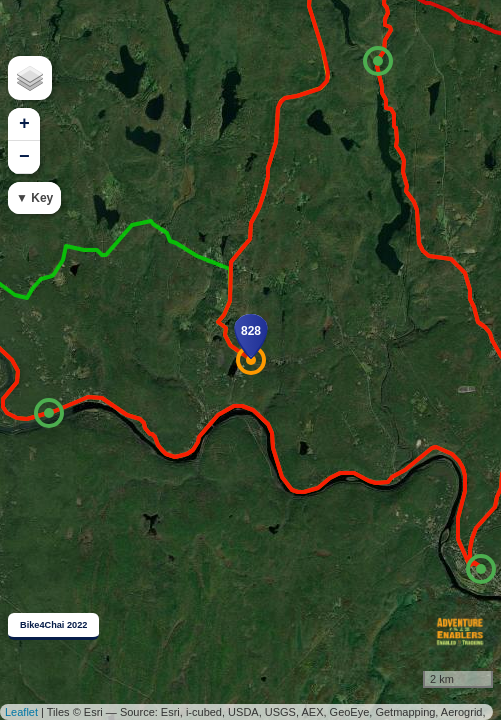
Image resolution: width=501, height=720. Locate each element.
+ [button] (24, 124)
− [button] (24, 157)
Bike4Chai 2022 (53, 625)
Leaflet (21, 712)
